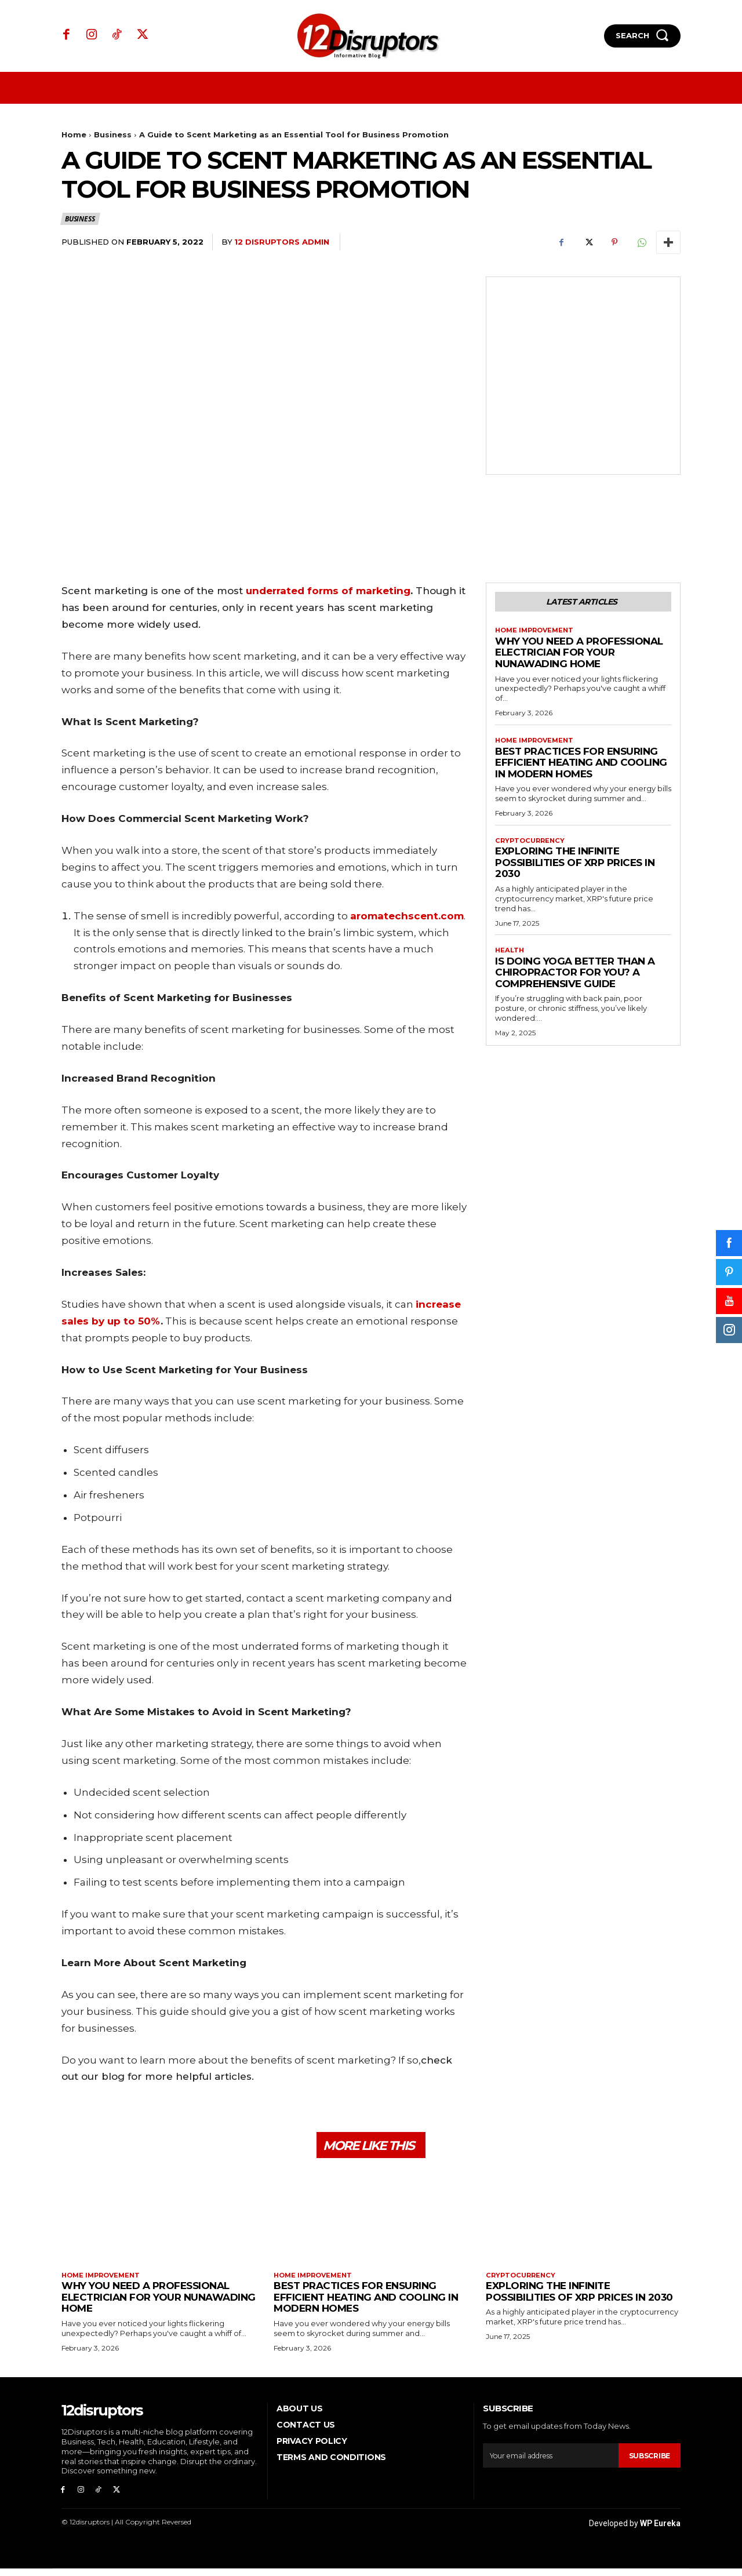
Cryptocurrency (532, 845)
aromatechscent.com (407, 916)
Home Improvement (537, 633)
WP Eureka (660, 2530)
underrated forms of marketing (328, 590)
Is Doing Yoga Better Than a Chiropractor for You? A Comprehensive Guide (575, 978)
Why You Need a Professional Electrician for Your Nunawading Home (579, 655)
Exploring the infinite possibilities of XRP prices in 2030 (574, 867)
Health (510, 956)
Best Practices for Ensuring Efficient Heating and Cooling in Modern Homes (581, 766)
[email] (548, 2461)
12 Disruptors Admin (281, 241)
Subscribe (647, 2460)
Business (113, 134)
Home (73, 134)
